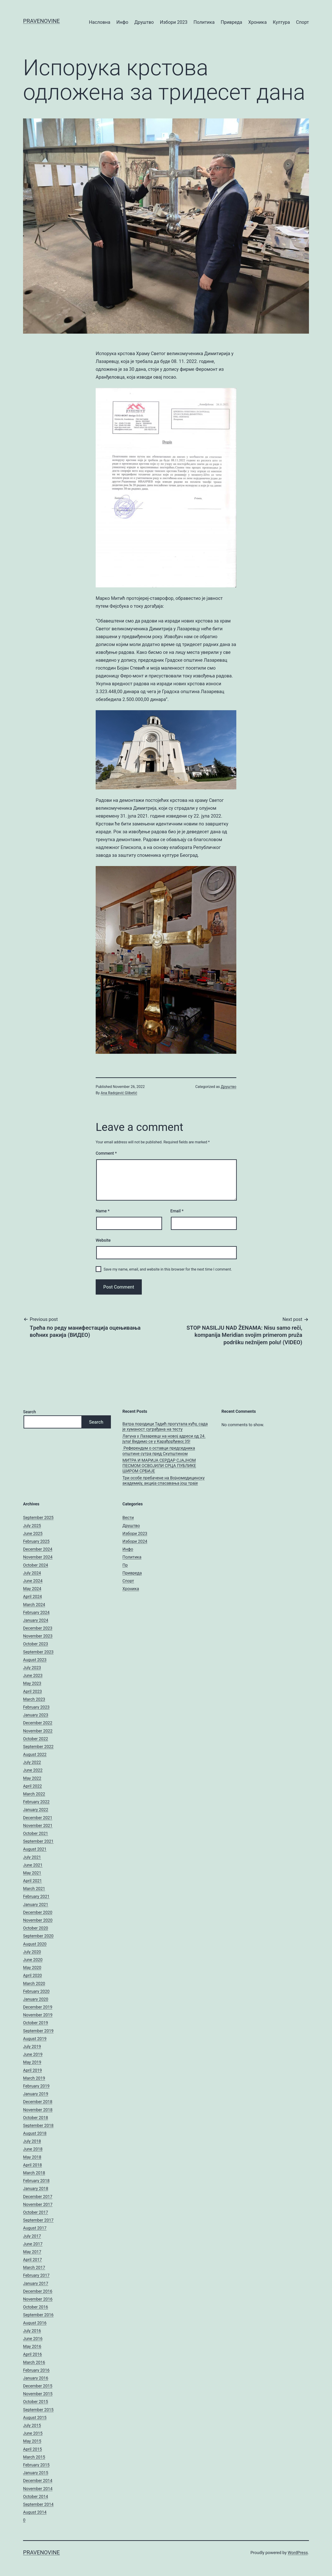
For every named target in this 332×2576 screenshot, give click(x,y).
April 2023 (32, 1691)
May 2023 (32, 1683)
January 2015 (35, 2472)
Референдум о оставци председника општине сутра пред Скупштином (158, 1451)
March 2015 (34, 2457)
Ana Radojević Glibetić (119, 1093)
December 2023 (37, 1628)
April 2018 (32, 2164)
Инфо (122, 22)
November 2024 (38, 1557)
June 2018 (32, 2149)
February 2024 (36, 1612)
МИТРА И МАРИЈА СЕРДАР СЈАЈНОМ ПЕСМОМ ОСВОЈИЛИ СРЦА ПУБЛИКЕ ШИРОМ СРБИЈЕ (159, 1466)
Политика (203, 22)
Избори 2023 (173, 22)
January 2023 (35, 1714)
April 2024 (32, 1596)
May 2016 (32, 2346)
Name (103, 1210)
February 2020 (36, 1991)
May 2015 (32, 2441)
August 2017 (35, 2228)
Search (29, 1411)
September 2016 (38, 2314)
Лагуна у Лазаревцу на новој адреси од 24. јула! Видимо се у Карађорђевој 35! (163, 1439)
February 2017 (36, 2275)
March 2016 (34, 2362)
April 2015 (32, 2449)
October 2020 (35, 1928)
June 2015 (32, 2433)
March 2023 (34, 1699)
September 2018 (38, 2125)
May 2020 (32, 1967)
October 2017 (35, 2212)
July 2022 (32, 1762)
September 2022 (38, 1746)
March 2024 (34, 1604)
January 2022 (35, 1809)
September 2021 (38, 1841)
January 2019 (35, 2093)
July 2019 (32, 2046)
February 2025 (36, 1541)
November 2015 (38, 2393)
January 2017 (35, 2283)
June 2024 (32, 1580)
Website (103, 1240)
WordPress (298, 2552)
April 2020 (32, 1975)
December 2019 (37, 2007)
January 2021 (35, 1904)
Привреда (231, 22)
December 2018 (37, 2101)
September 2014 (38, 2504)
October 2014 (35, 2496)
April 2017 (32, 2259)
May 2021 (32, 1872)
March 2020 (34, 1983)
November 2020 (38, 1920)
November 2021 (38, 1825)
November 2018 (38, 2109)
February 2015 (36, 2464)
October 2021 (35, 1833)
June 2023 (32, 1675)
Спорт (302, 22)
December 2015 (37, 2385)
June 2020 (32, 1959)
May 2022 (32, 1778)
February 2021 (36, 1896)
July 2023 (32, 1667)
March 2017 (34, 2267)
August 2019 (35, 2038)
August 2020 (35, 1944)
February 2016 (36, 2370)
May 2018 (32, 2157)
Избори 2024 (134, 1541)
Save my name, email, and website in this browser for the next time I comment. (168, 1269)
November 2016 (38, 2299)
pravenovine (41, 21)
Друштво (144, 22)
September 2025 (38, 1517)
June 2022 (32, 1770)
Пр (125, 1565)
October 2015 (35, 2401)
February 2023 (36, 1707)
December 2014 (37, 2480)
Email (177, 1210)
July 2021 (32, 1857)
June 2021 (32, 1865)
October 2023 (35, 1643)
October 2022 (35, 1738)
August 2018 (35, 2133)
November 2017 (38, 2204)
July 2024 (32, 1572)
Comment (106, 1153)
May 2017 (32, 2251)
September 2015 (38, 2409)
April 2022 (32, 1786)
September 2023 (38, 1651)
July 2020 (32, 1951)
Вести (128, 1517)
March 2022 (34, 1793)
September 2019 (38, 2030)
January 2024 (35, 1620)
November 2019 (38, 2014)
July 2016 (32, 2330)
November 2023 (38, 1636)
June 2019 (32, 2054)
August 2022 (35, 1754)
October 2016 (35, 2306)
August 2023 (35, 1659)
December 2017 (37, 2196)
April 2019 (32, 2070)
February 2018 (36, 2180)
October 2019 (35, 2022)
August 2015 (35, 2417)
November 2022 (38, 1730)
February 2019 (36, 2086)
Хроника (257, 22)
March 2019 (34, 2078)
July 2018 (32, 2141)
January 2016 (35, 2378)
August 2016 (35, 2322)
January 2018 (35, 2188)
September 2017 (38, 2220)
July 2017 (32, 2236)
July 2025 (32, 1525)
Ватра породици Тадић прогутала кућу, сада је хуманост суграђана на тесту (165, 1426)
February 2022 (36, 1801)
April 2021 (32, 1880)
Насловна (99, 22)
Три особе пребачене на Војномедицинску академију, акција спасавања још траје (163, 1480)
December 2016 (37, 2291)
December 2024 (37, 1549)
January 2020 (35, 1999)
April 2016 (32, 2354)
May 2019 (32, 2062)
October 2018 (35, 2117)
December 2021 (37, 1817)
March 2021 (34, 1888)
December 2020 (37, 1912)
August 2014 (35, 2512)
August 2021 (35, 1849)
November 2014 (38, 2488)
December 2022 (37, 1722)
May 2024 (32, 1588)
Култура (281, 22)
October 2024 (35, 1565)
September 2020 (38, 1935)
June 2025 (32, 1533)
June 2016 (32, 2338)
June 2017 (32, 2243)
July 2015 (32, 2425)
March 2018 (34, 2172)
